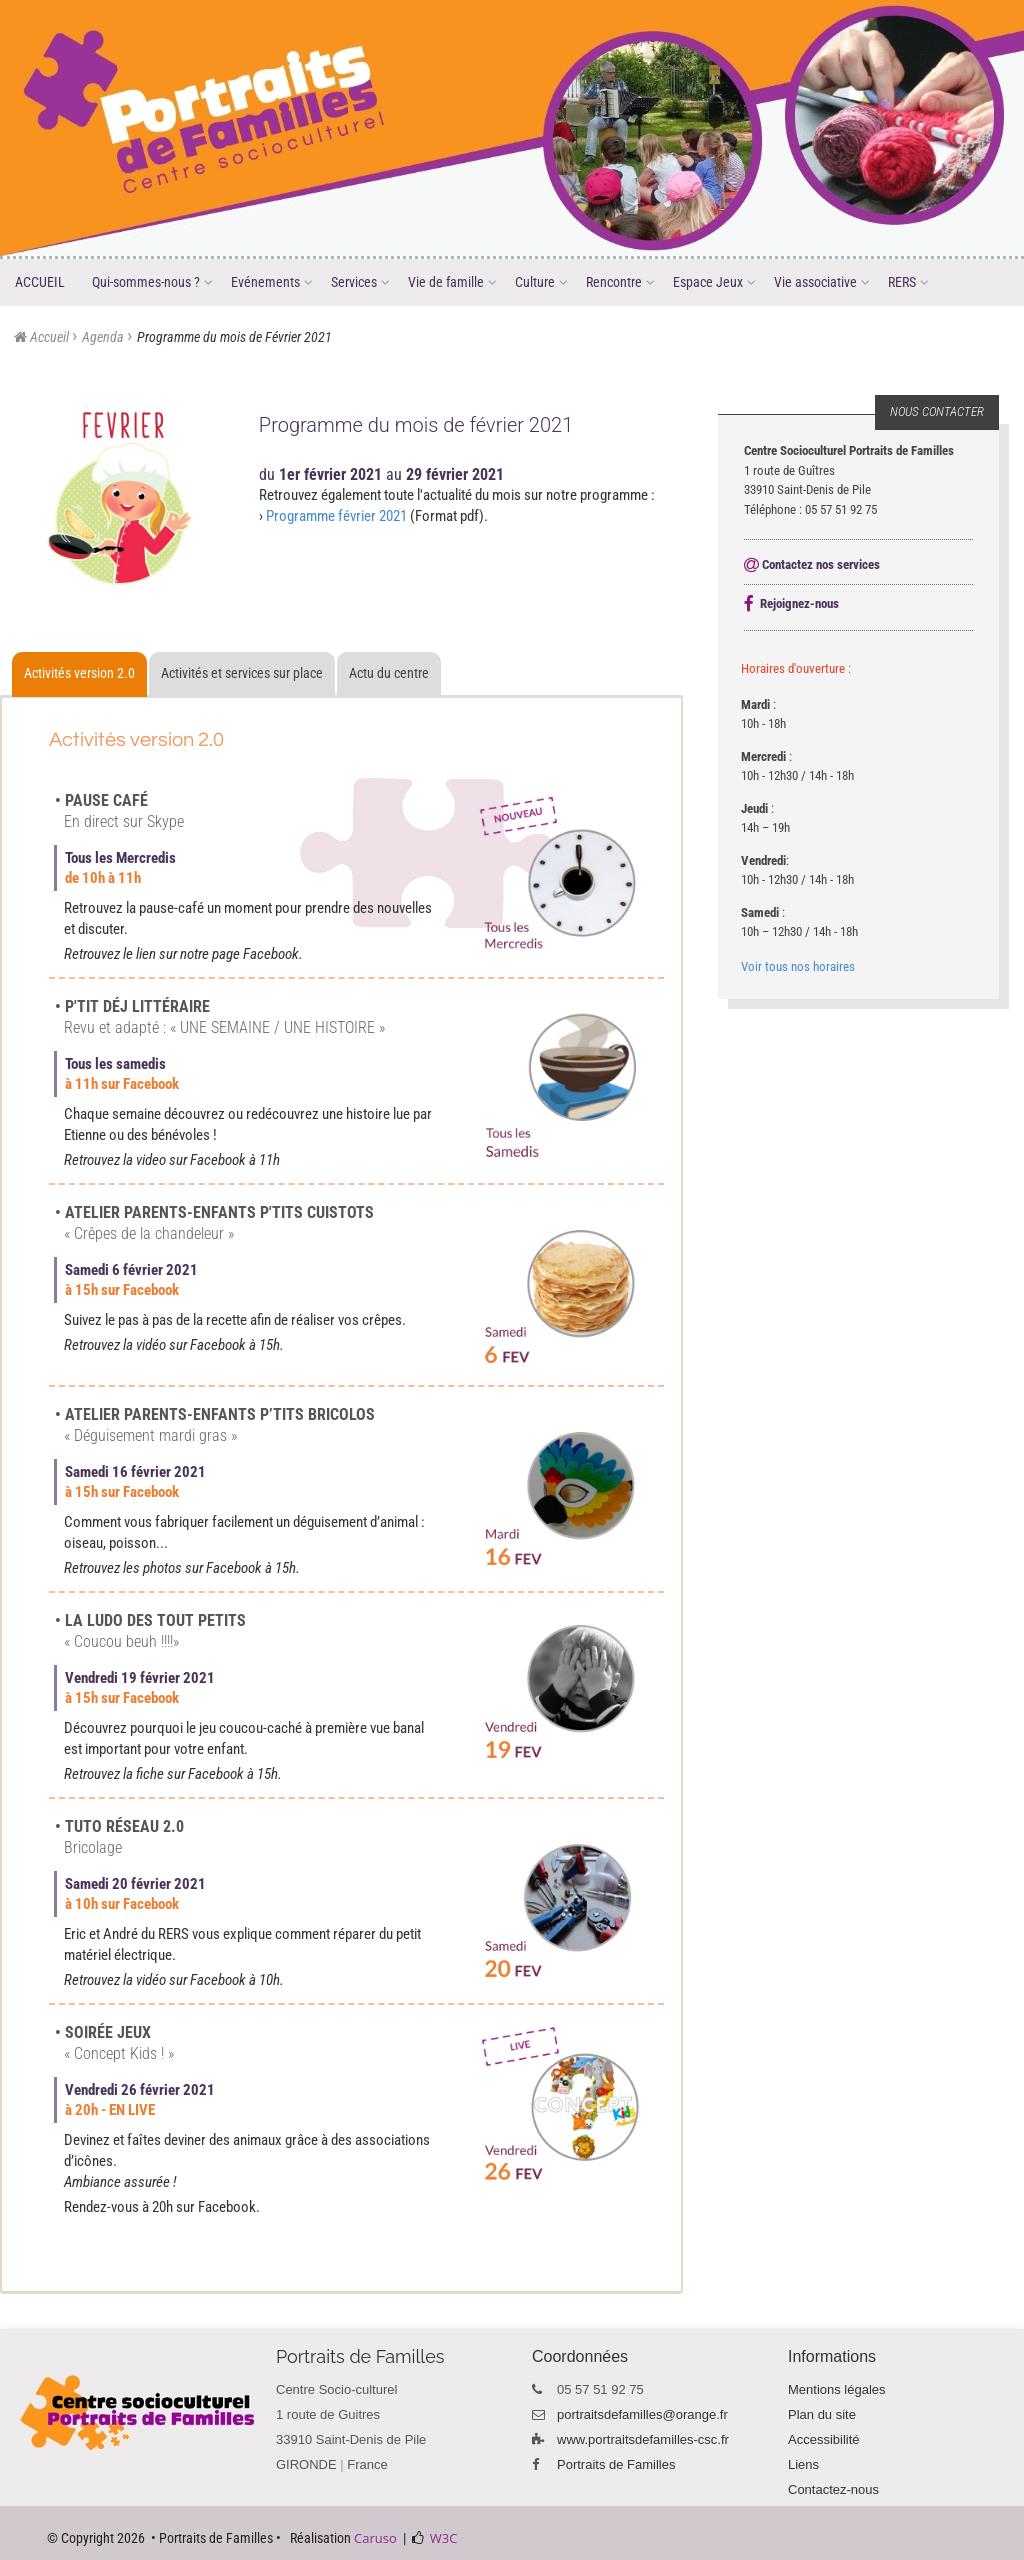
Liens (803, 2464)
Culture (542, 283)
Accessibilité (824, 2439)
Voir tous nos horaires (798, 966)
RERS (909, 283)
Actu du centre (389, 673)
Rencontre (621, 283)
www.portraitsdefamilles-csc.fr (643, 2439)
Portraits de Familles (616, 2464)
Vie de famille (453, 283)
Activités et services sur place (242, 673)
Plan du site (822, 2414)
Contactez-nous (833, 2489)
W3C (444, 2538)
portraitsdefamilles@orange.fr (642, 2414)
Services (361, 283)
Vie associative (822, 283)
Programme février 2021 (336, 516)
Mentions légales (837, 2389)
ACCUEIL (40, 282)
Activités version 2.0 (79, 673)
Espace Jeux (715, 283)
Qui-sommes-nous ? (153, 283)
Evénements (272, 283)
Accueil (49, 337)
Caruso (375, 2538)
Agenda (103, 337)
